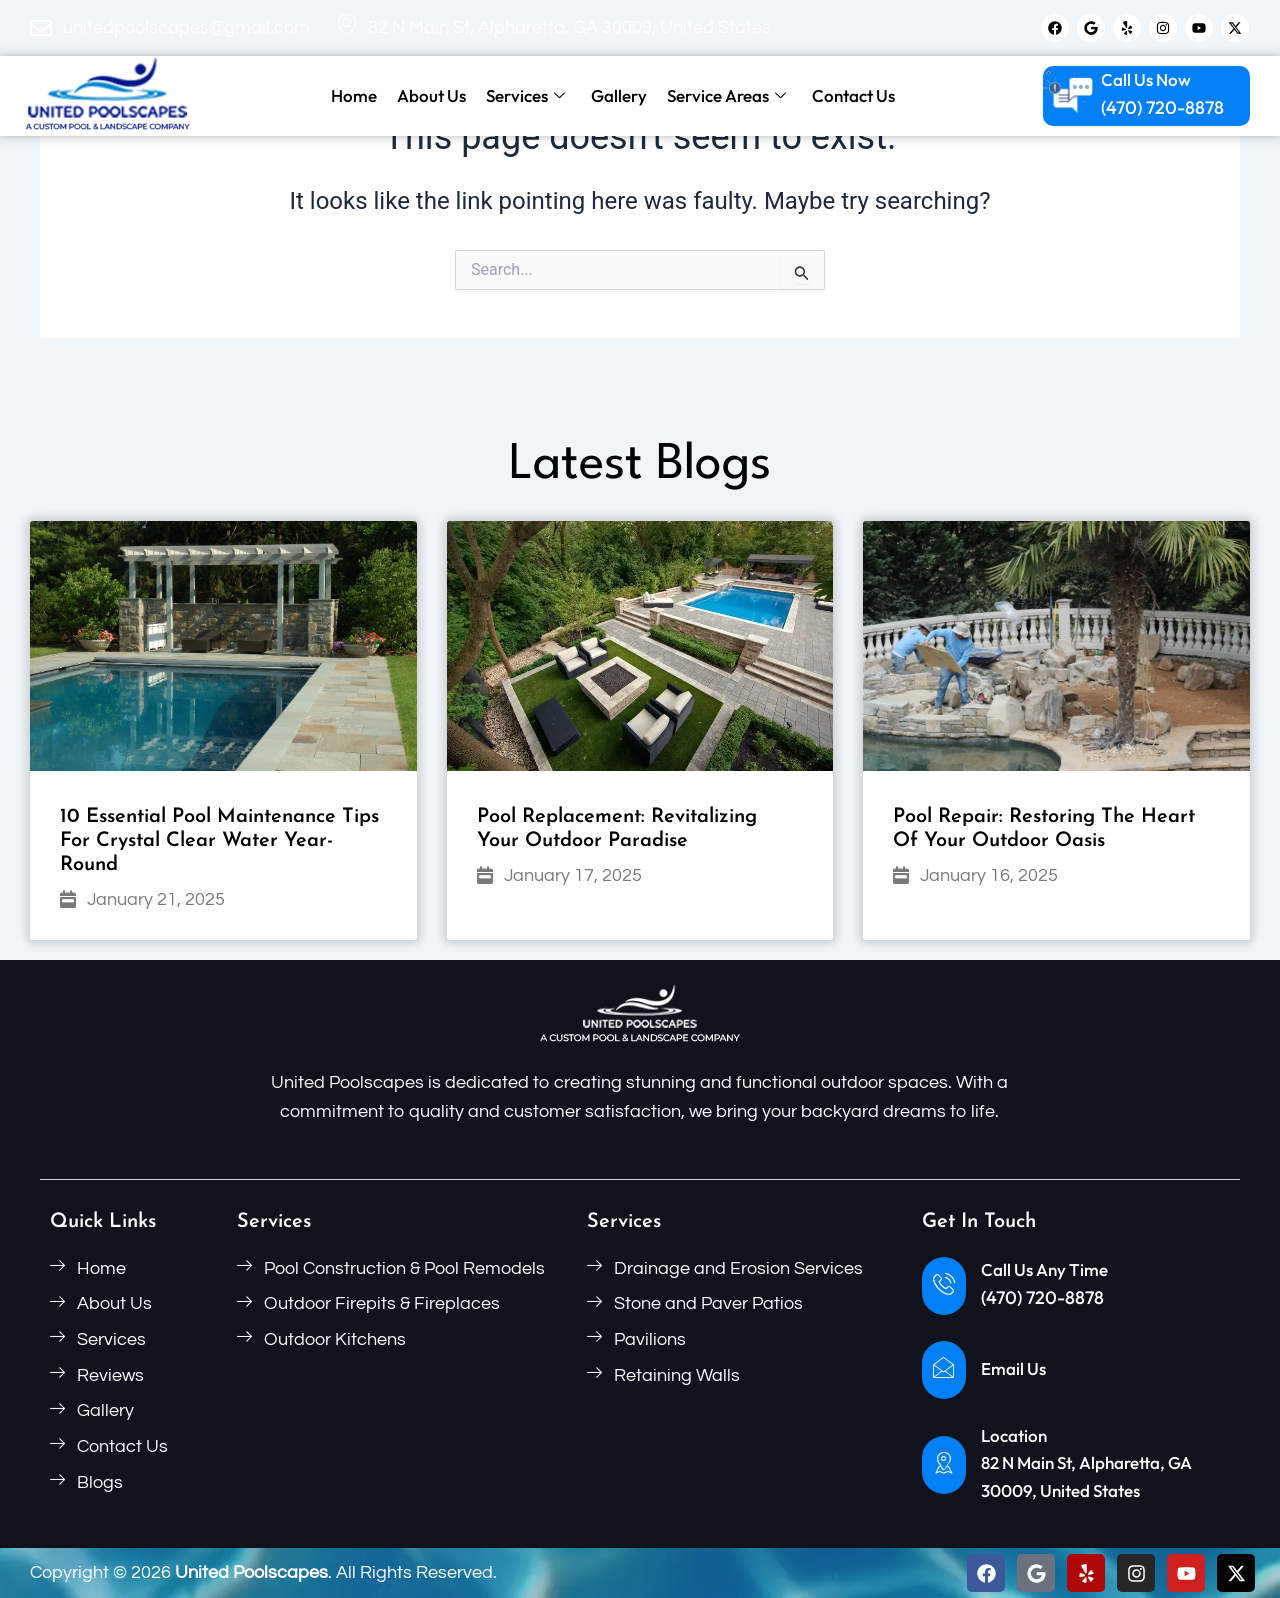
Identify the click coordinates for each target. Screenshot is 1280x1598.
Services (525, 95)
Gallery (619, 95)
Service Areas (726, 95)
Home (354, 95)
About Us (431, 95)
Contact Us (853, 95)
